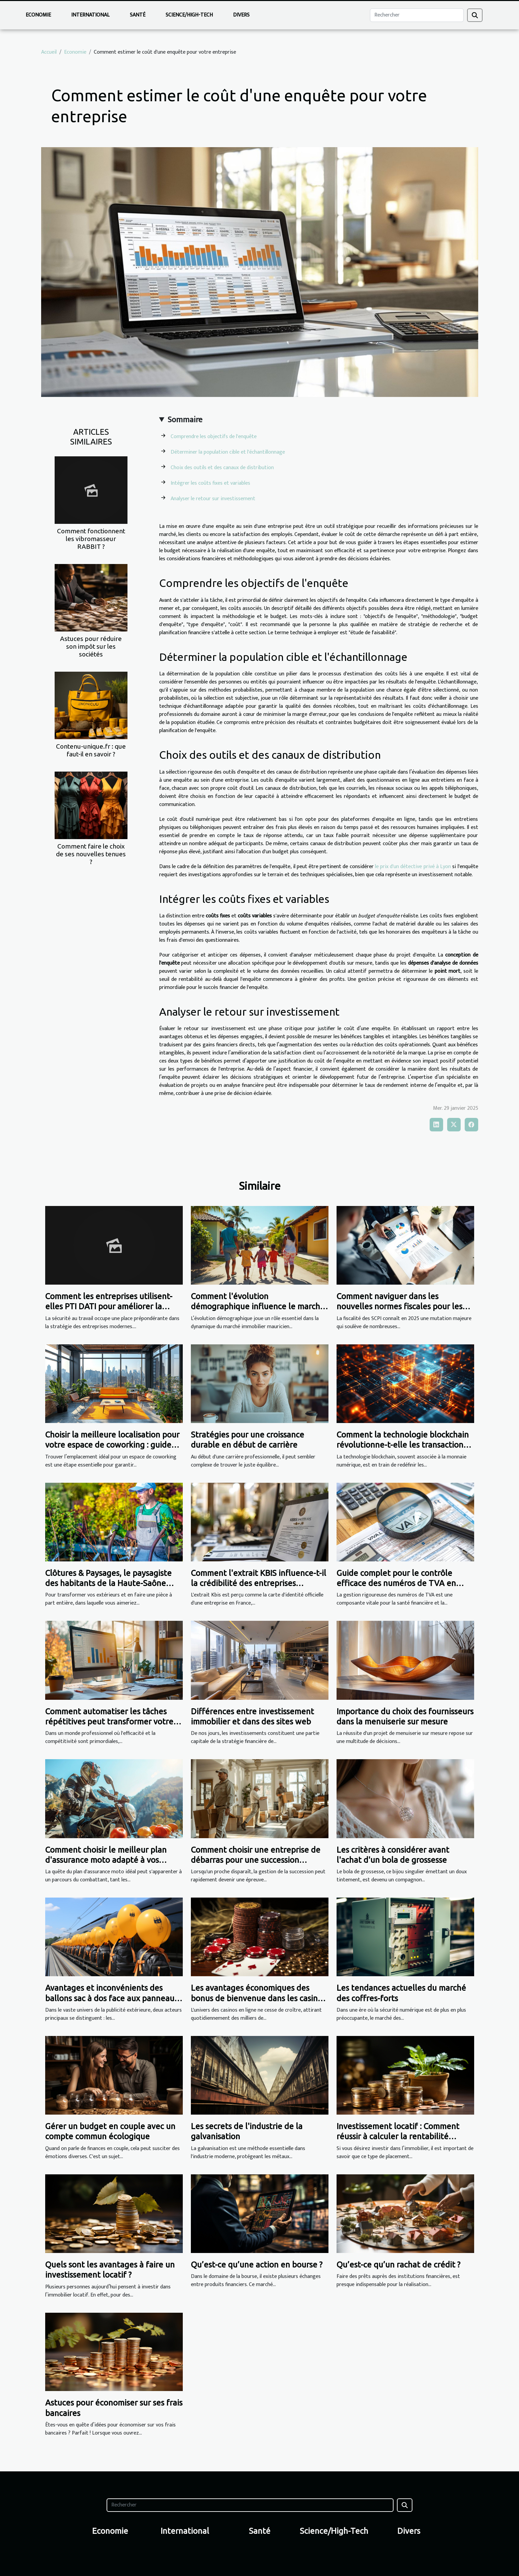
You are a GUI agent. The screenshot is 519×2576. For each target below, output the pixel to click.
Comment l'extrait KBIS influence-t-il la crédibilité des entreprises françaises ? (258, 1583)
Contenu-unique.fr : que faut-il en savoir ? (91, 750)
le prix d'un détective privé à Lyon (413, 866)
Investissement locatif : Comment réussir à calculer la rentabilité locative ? (398, 2136)
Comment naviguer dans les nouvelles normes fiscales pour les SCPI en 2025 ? (399, 1306)
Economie (38, 15)
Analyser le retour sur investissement (213, 498)
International (90, 15)
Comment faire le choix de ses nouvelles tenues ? (91, 853)
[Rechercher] (417, 15)
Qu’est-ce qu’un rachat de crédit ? (398, 2264)
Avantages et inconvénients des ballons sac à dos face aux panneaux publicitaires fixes (111, 1998)
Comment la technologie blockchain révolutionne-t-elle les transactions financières (403, 1445)
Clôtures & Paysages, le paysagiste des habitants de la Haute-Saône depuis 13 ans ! (108, 1583)
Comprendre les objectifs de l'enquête (214, 436)
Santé (137, 15)
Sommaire (185, 420)
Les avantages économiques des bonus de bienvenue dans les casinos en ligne (258, 1998)
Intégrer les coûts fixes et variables (210, 483)
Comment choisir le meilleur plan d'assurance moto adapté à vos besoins (106, 1860)
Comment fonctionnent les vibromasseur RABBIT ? (91, 538)
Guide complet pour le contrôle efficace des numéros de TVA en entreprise (396, 1583)
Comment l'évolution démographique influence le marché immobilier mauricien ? (258, 1306)
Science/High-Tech (189, 15)
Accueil (49, 52)
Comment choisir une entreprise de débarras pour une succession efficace (255, 1860)
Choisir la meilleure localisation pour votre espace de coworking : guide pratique (112, 1445)
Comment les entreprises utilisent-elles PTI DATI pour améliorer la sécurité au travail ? (108, 1306)
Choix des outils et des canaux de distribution (222, 467)
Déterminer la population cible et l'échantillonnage (228, 452)
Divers (241, 15)
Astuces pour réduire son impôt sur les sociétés (91, 646)
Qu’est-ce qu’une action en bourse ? (256, 2264)
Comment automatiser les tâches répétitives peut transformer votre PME (109, 1722)
